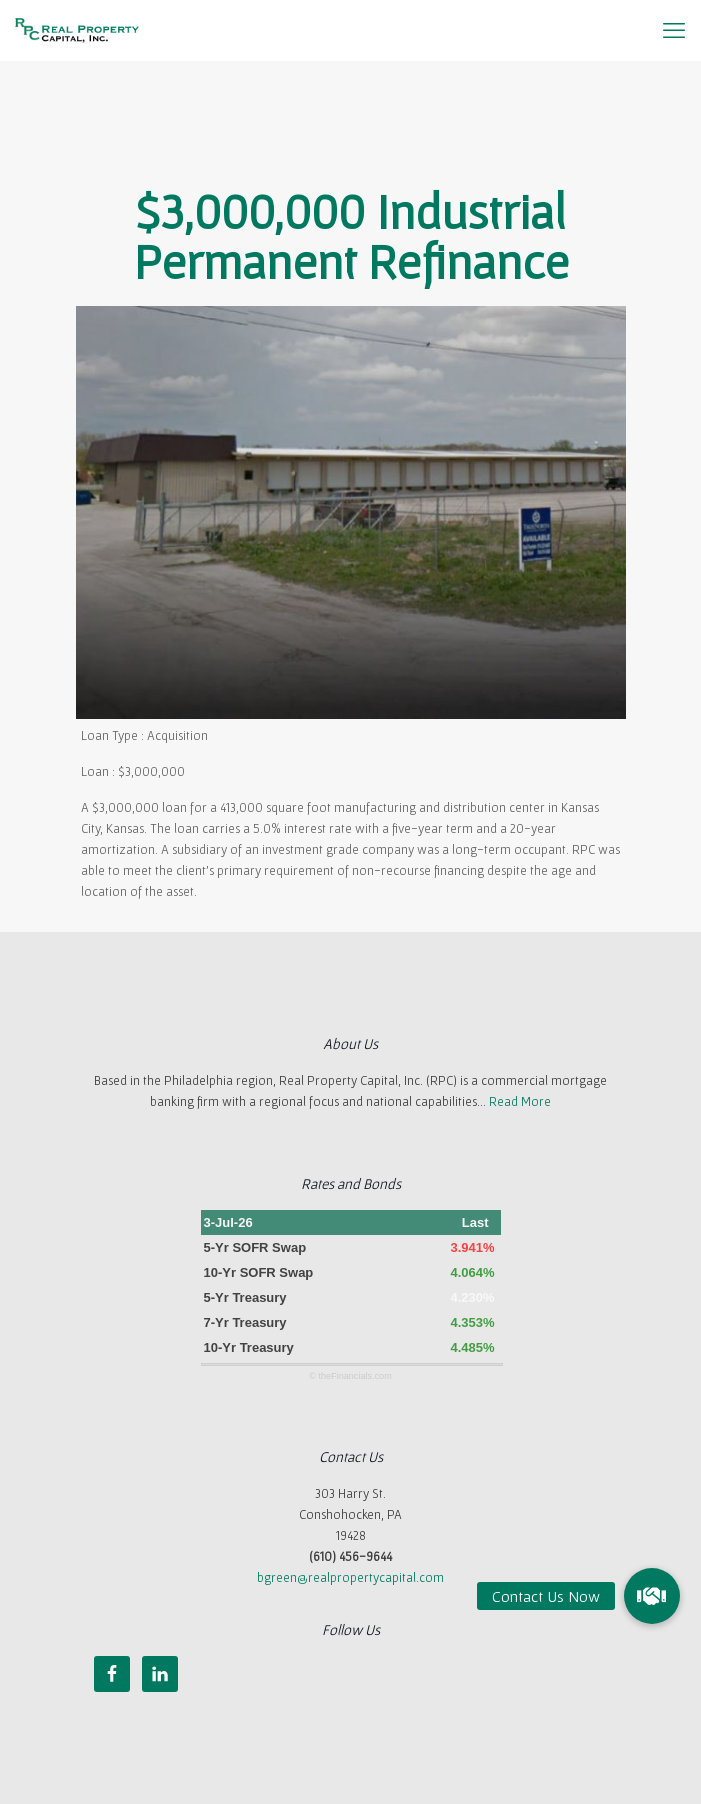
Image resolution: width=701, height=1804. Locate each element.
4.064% (472, 1272)
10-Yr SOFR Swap (259, 1272)
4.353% (472, 1322)
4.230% (472, 1297)
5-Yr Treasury (245, 1297)
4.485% (472, 1347)
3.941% (472, 1247)
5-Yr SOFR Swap (255, 1247)
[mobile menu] (674, 30)
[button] (652, 1596)
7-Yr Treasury (245, 1322)
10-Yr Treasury (249, 1347)
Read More (520, 1101)
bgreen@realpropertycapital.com (350, 1577)
